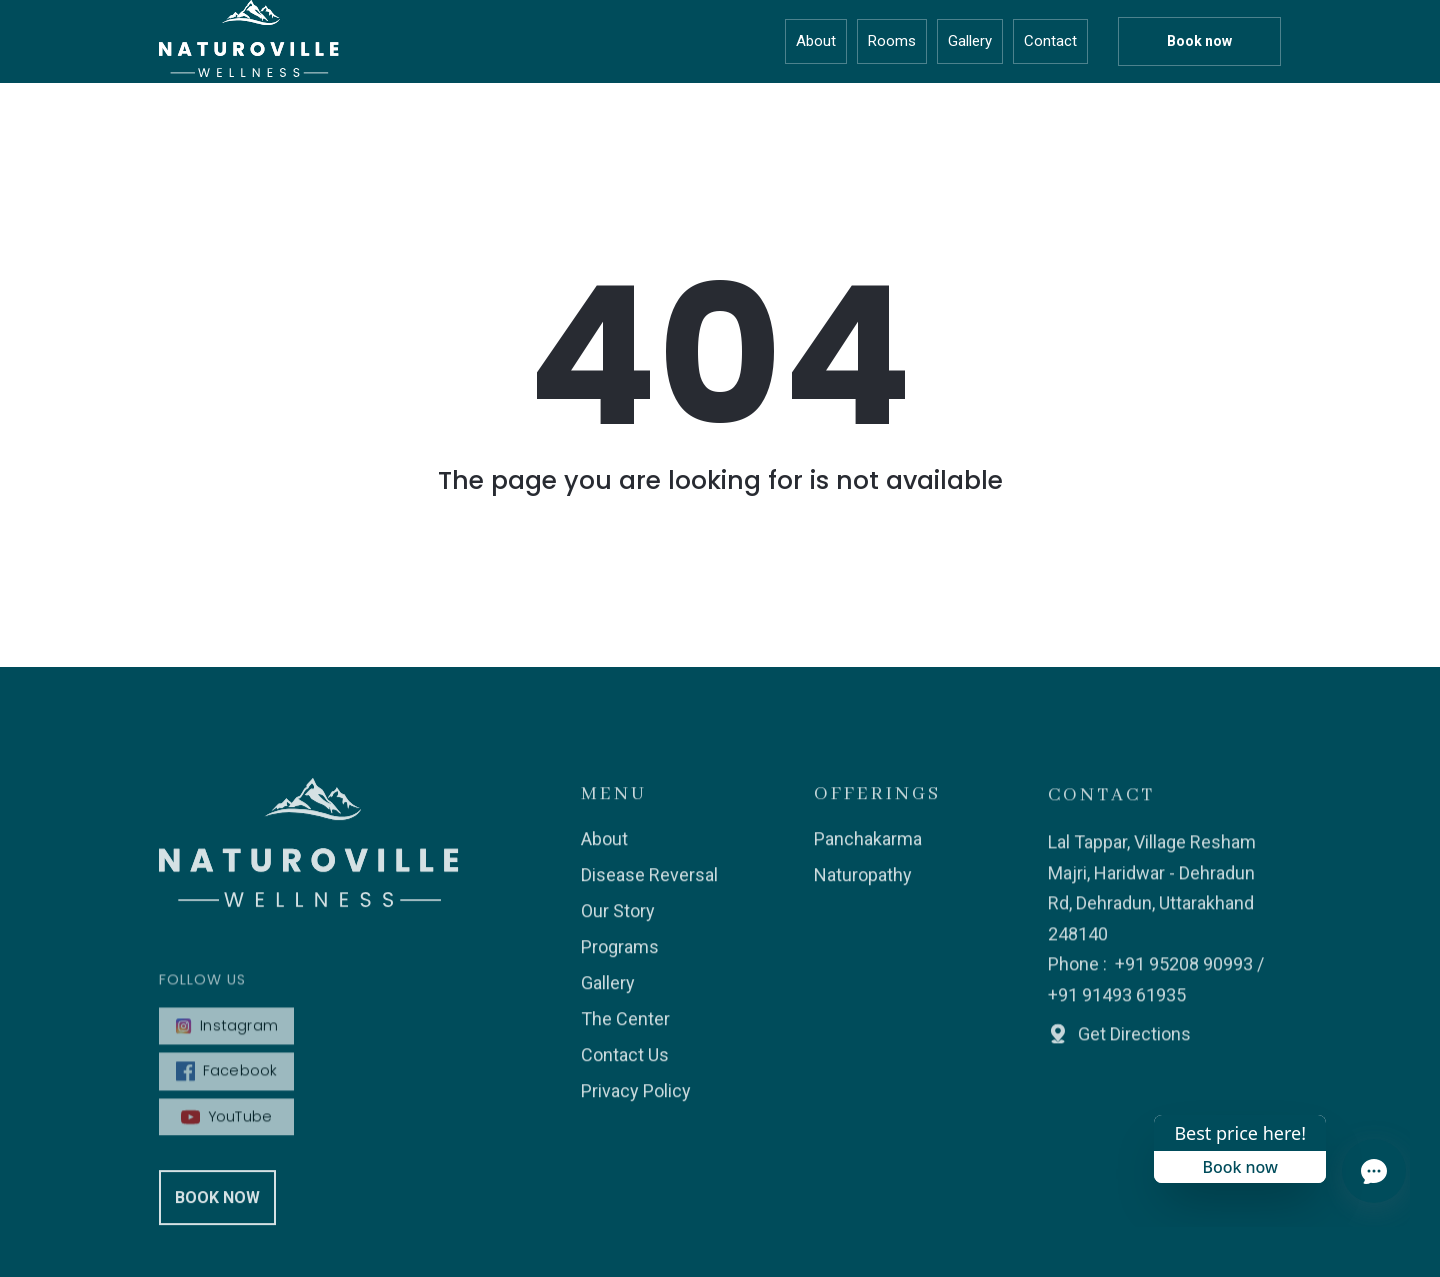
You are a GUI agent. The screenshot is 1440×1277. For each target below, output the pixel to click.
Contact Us (625, 1066)
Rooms (892, 41)
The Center (625, 1030)
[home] (249, 41)
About (816, 41)
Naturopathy (863, 886)
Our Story (618, 922)
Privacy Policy (636, 1102)
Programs (620, 958)
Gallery (970, 41)
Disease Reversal (649, 886)
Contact (1050, 41)
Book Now (217, 1207)
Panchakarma (868, 850)
